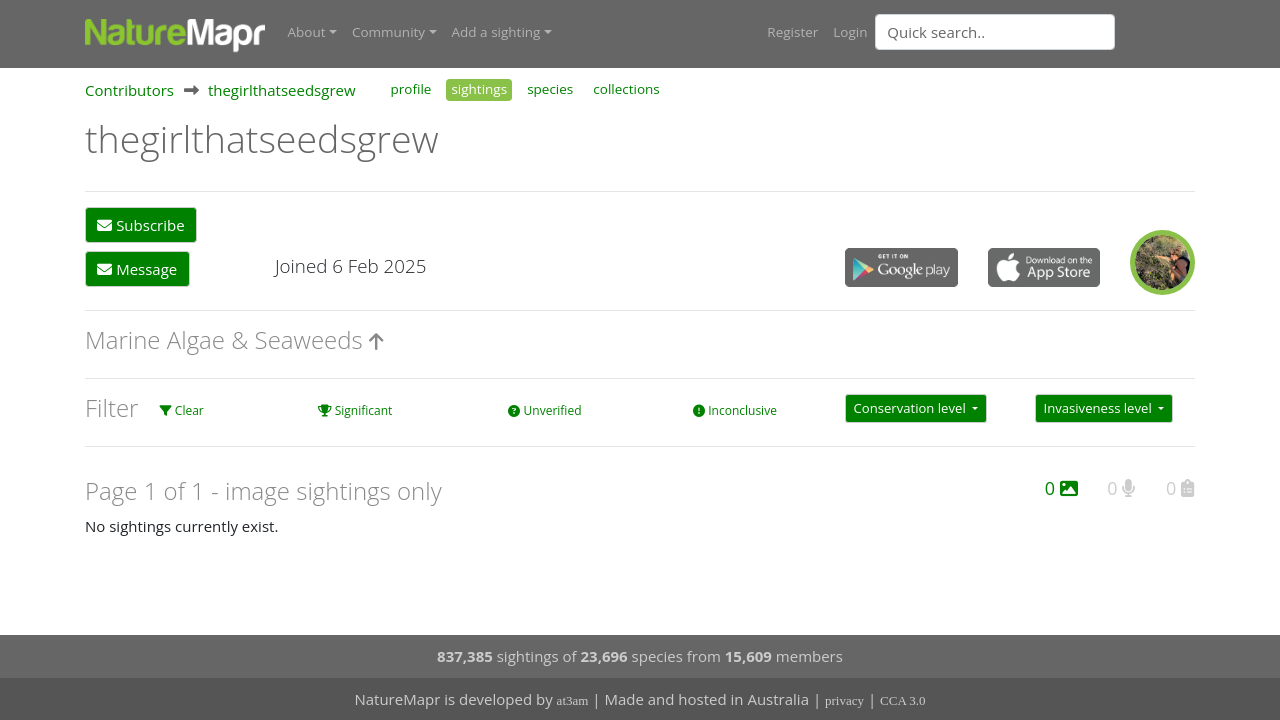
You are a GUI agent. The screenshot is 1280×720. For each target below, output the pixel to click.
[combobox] (1035, 32)
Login (850, 32)
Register (792, 32)
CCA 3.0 (903, 700)
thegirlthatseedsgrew (282, 89)
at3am (573, 700)
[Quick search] (995, 32)
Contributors (129, 89)
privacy (844, 700)
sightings (479, 88)
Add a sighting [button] (496, 32)
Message (137, 268)
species (550, 88)
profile (411, 88)
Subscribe (140, 225)
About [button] (307, 32)
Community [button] (388, 32)
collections (626, 88)
